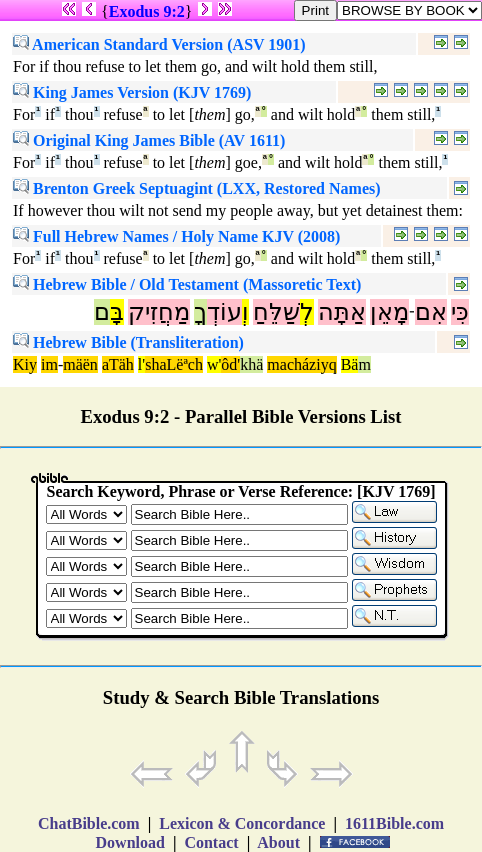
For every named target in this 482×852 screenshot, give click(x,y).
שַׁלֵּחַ (276, 312)
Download (130, 842)
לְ (307, 312)
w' (214, 364)
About (279, 842)
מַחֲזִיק (159, 312)
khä (251, 364)
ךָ (200, 312)
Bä (350, 364)
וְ (245, 312)
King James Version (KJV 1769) (132, 92)
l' (141, 364)
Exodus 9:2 (147, 11)
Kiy (25, 364)
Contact (211, 842)
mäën (80, 364)
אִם (431, 312)
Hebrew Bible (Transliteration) (128, 342)
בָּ (117, 312)
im (49, 364)
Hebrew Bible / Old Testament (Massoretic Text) (187, 284)
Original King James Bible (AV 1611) (149, 140)
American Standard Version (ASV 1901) (159, 44)
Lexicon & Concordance (242, 823)
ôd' (230, 364)
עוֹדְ (224, 312)
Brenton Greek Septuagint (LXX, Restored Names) (197, 188)
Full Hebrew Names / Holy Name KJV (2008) (176, 236)
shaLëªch (174, 364)
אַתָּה (342, 312)
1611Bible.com (394, 823)
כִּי (460, 312)
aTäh (118, 364)
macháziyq (301, 364)
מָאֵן (389, 312)
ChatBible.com (89, 823)
